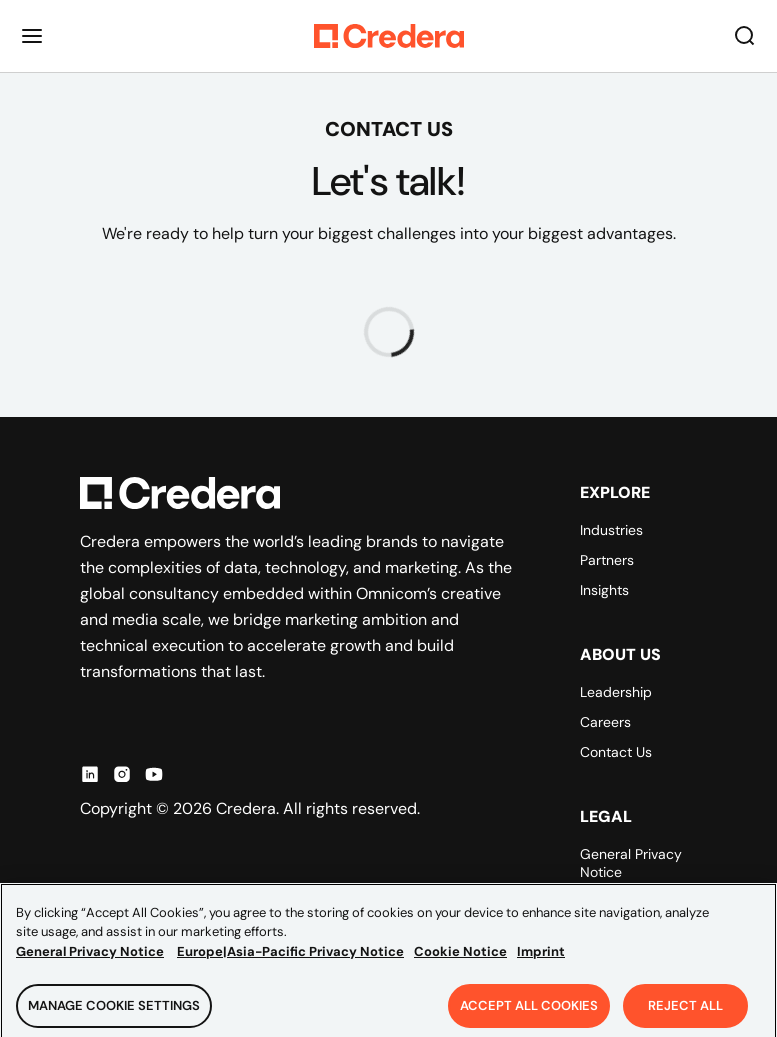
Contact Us (616, 752)
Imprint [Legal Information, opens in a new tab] (541, 958)
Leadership (616, 692)
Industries (611, 530)
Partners (607, 560)
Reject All (685, 1013)
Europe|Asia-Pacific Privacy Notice (290, 958)
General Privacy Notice (631, 863)
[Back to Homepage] (389, 36)
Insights (604, 590)
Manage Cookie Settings (114, 1013)
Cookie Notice (460, 958)
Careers (605, 722)
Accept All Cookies (529, 1013)
